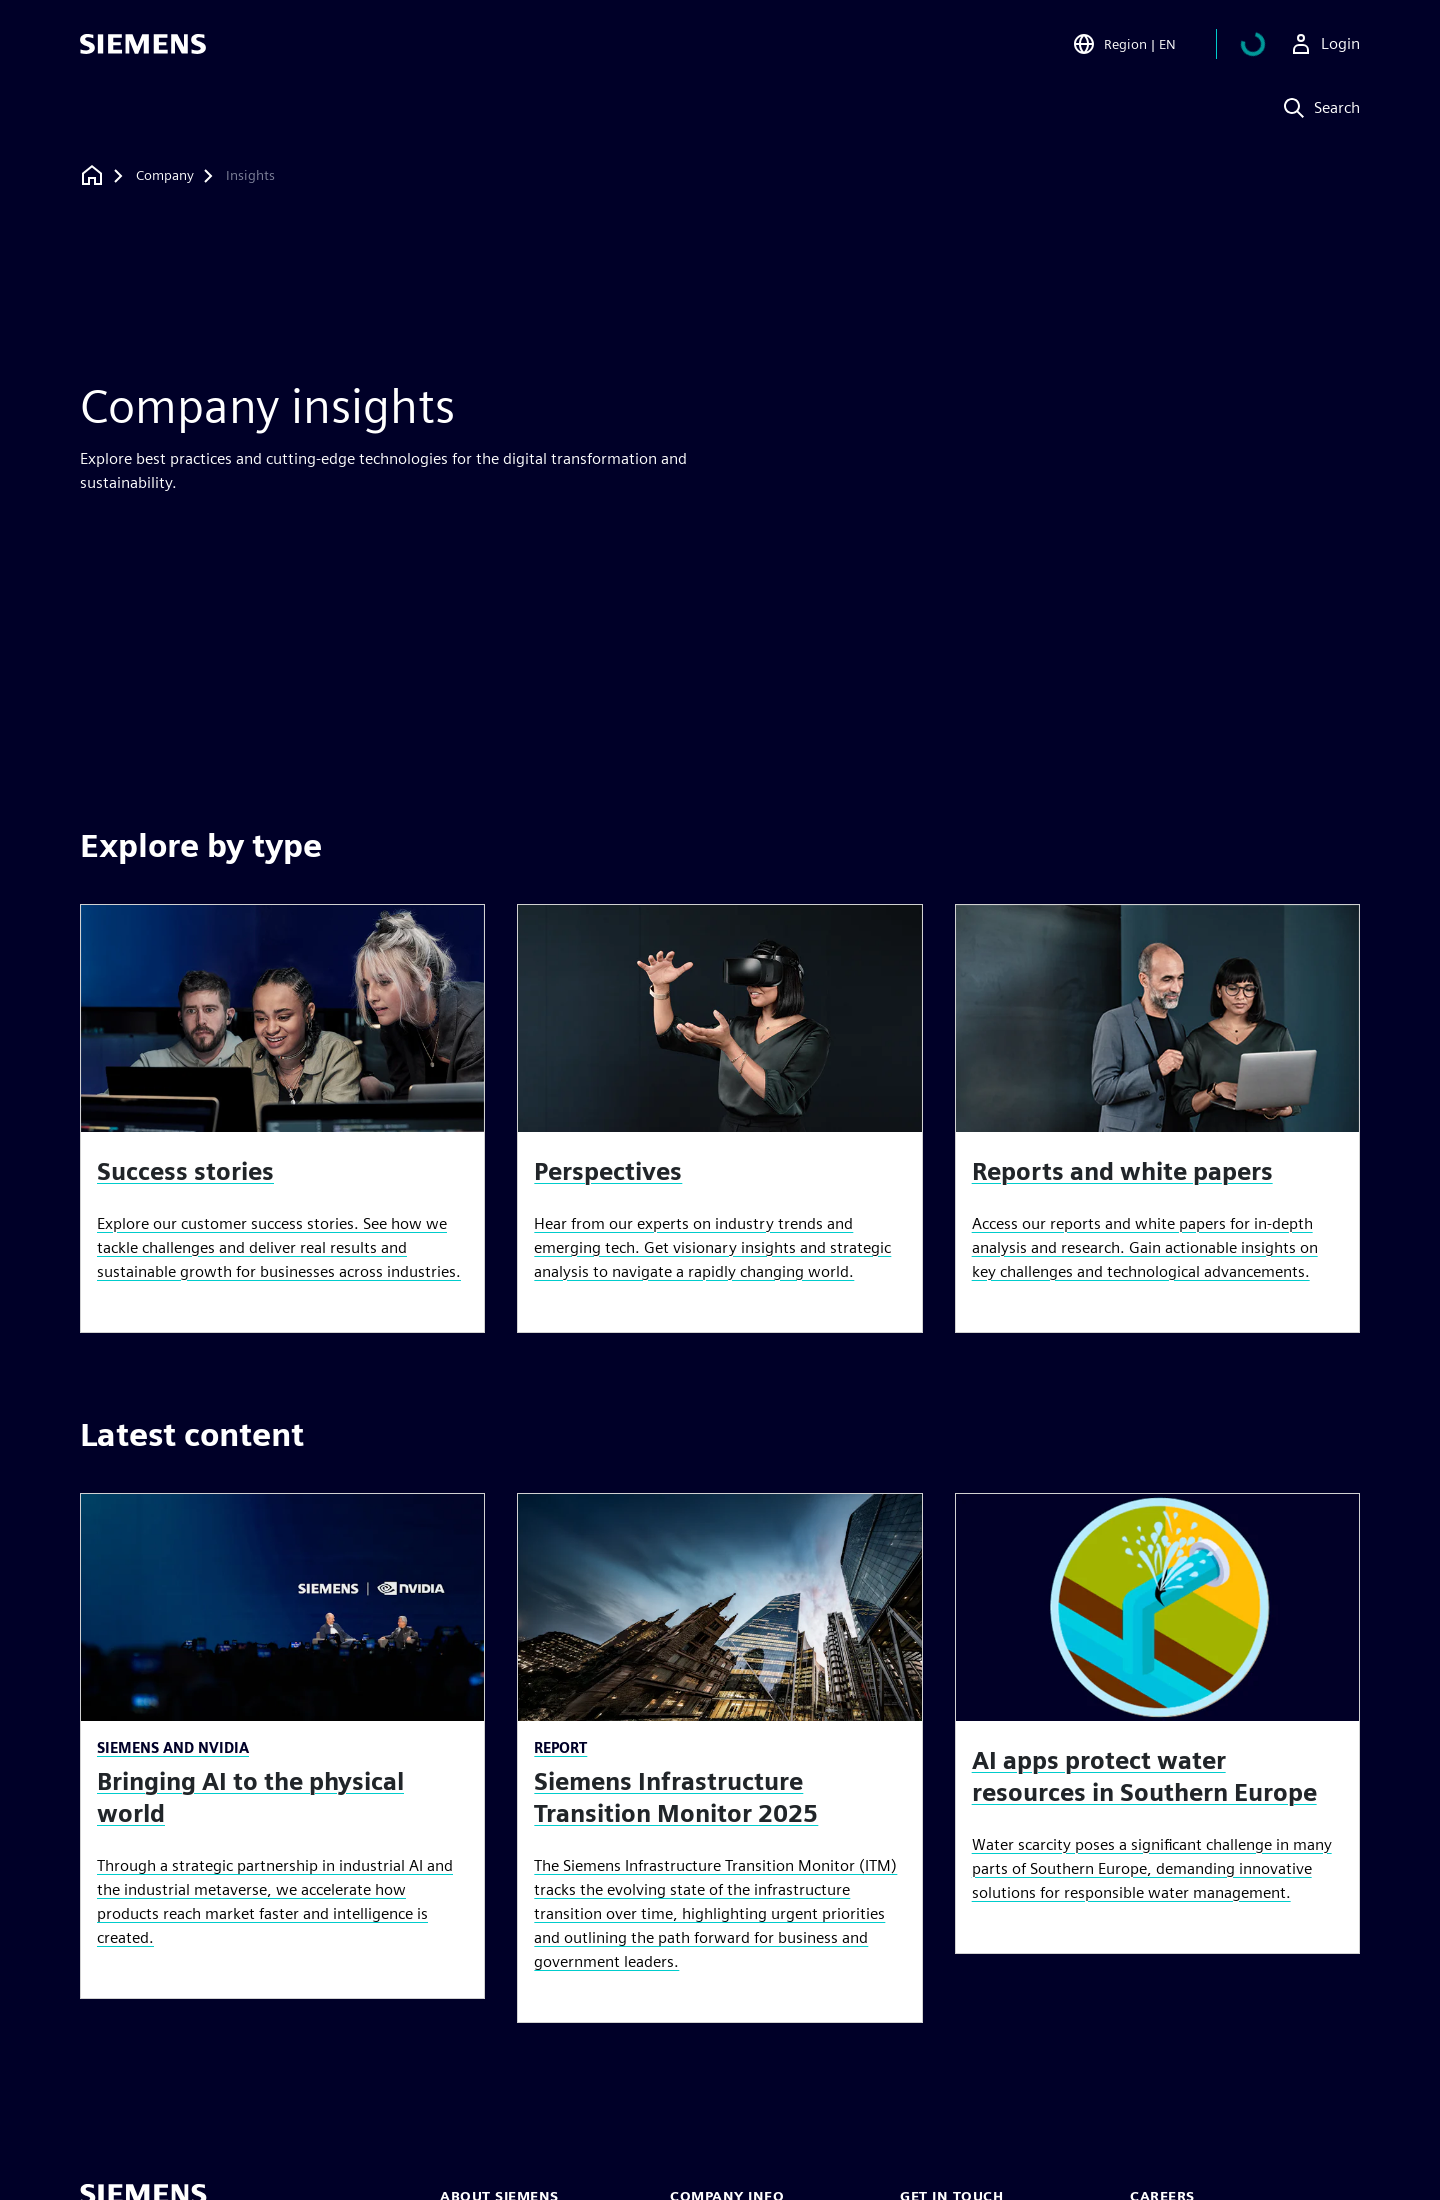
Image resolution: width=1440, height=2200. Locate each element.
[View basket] (1265, 44)
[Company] (165, 176)
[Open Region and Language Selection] (1148, 44)
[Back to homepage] (92, 175)
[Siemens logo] (143, 44)
